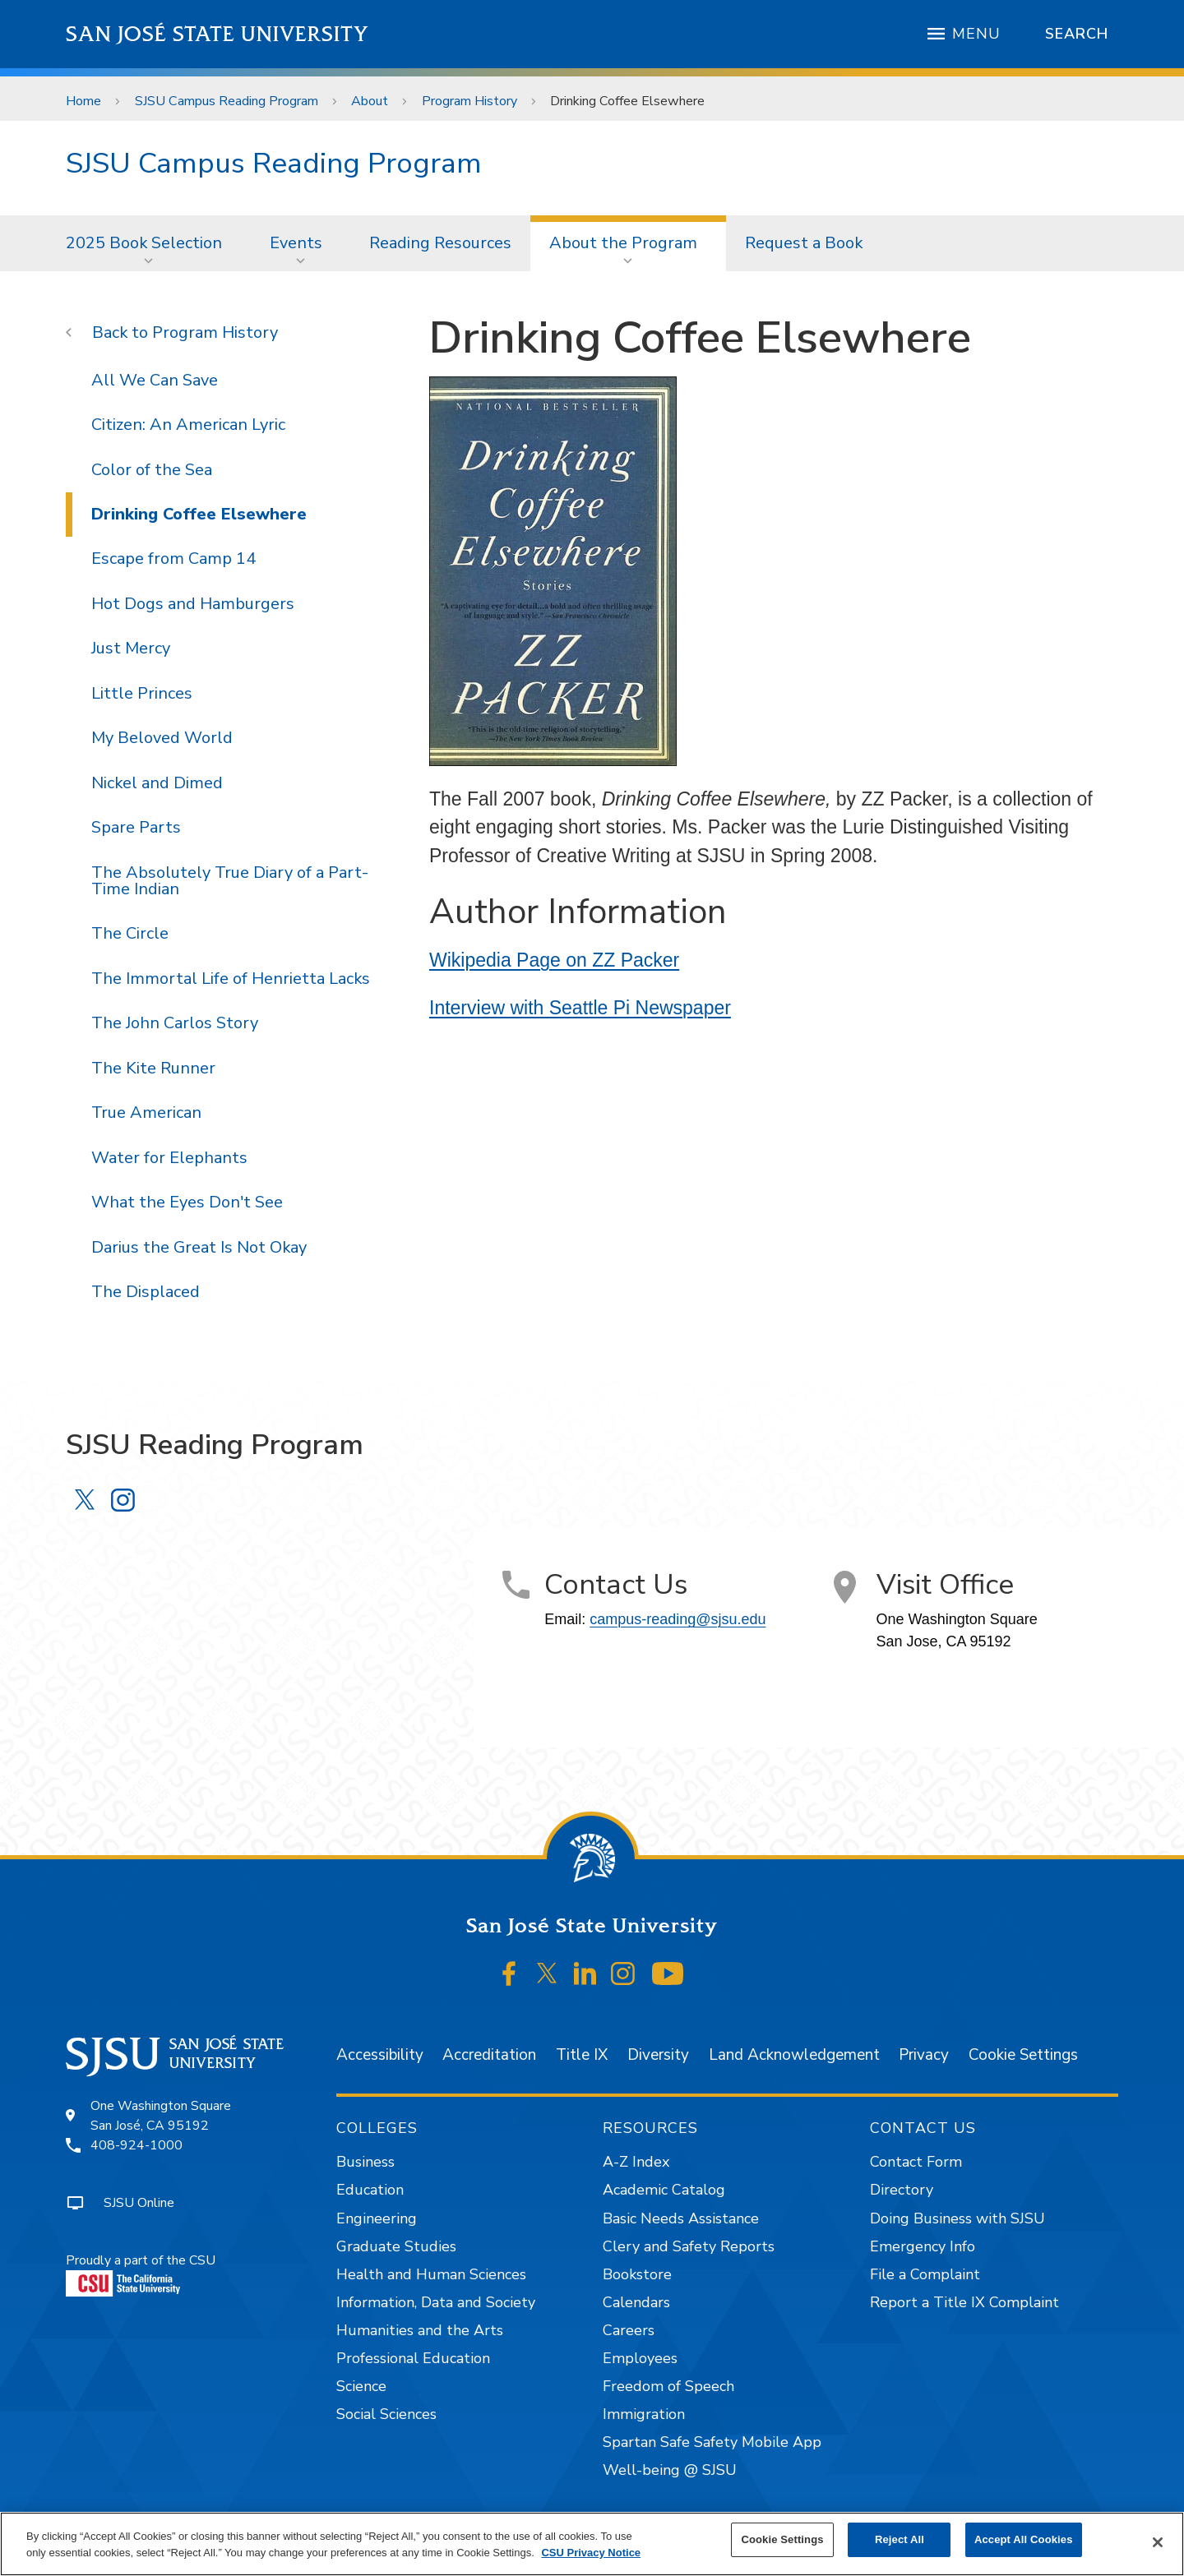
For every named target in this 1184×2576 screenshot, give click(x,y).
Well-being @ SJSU (670, 2470)
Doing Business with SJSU (957, 2218)
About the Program (623, 243)
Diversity (658, 2055)
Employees (640, 2358)
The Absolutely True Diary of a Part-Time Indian (229, 880)
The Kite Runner (153, 1068)
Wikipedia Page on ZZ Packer (554, 960)
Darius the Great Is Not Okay (199, 1247)
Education (370, 2190)
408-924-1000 (136, 2145)
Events (296, 243)
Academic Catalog (664, 2190)
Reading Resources (440, 243)
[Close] (1158, 2542)
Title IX (582, 2055)
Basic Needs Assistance (681, 2218)
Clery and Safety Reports (689, 2246)
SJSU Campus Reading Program (226, 101)
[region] (592, 2544)
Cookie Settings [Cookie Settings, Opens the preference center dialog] (782, 2539)
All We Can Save (154, 380)
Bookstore (637, 2274)
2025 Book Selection (144, 243)
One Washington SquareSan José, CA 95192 (160, 2116)
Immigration (644, 2414)
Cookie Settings (1023, 2055)
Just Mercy (130, 648)
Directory (901, 2190)
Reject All (899, 2539)
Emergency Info (922, 2246)
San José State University (217, 34)
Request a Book (804, 243)
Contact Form (916, 2162)
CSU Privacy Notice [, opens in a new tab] (591, 2552)
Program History (469, 101)
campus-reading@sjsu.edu (677, 1619)
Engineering (376, 2218)
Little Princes (141, 693)
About (369, 101)
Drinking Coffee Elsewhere (627, 101)
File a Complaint (925, 2274)
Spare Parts (136, 827)
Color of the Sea (151, 470)
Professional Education (413, 2358)
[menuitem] (149, 243)
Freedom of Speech (668, 2386)
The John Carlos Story (174, 1023)
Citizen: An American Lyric (188, 424)
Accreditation (489, 2055)
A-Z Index (636, 2162)
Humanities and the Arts (419, 2330)
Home (83, 101)
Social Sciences (386, 2414)
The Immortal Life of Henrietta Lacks (230, 978)
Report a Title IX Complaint (964, 2302)
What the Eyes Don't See (187, 1202)
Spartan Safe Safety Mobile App (712, 2442)
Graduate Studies (396, 2246)
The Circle (130, 933)
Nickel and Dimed (157, 783)
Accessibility (379, 2055)
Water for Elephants (169, 1158)
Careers (628, 2330)
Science (361, 2386)
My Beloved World (162, 738)
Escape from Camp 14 (173, 558)
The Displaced (145, 1292)
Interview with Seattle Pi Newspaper (580, 1007)
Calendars (636, 2302)
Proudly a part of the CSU (140, 2274)
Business (365, 2162)
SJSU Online (139, 2203)
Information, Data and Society (435, 2302)
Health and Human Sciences (431, 2274)
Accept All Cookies (1023, 2539)
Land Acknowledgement (794, 2055)
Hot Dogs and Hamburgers (192, 604)
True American (146, 1112)
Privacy (924, 2055)
